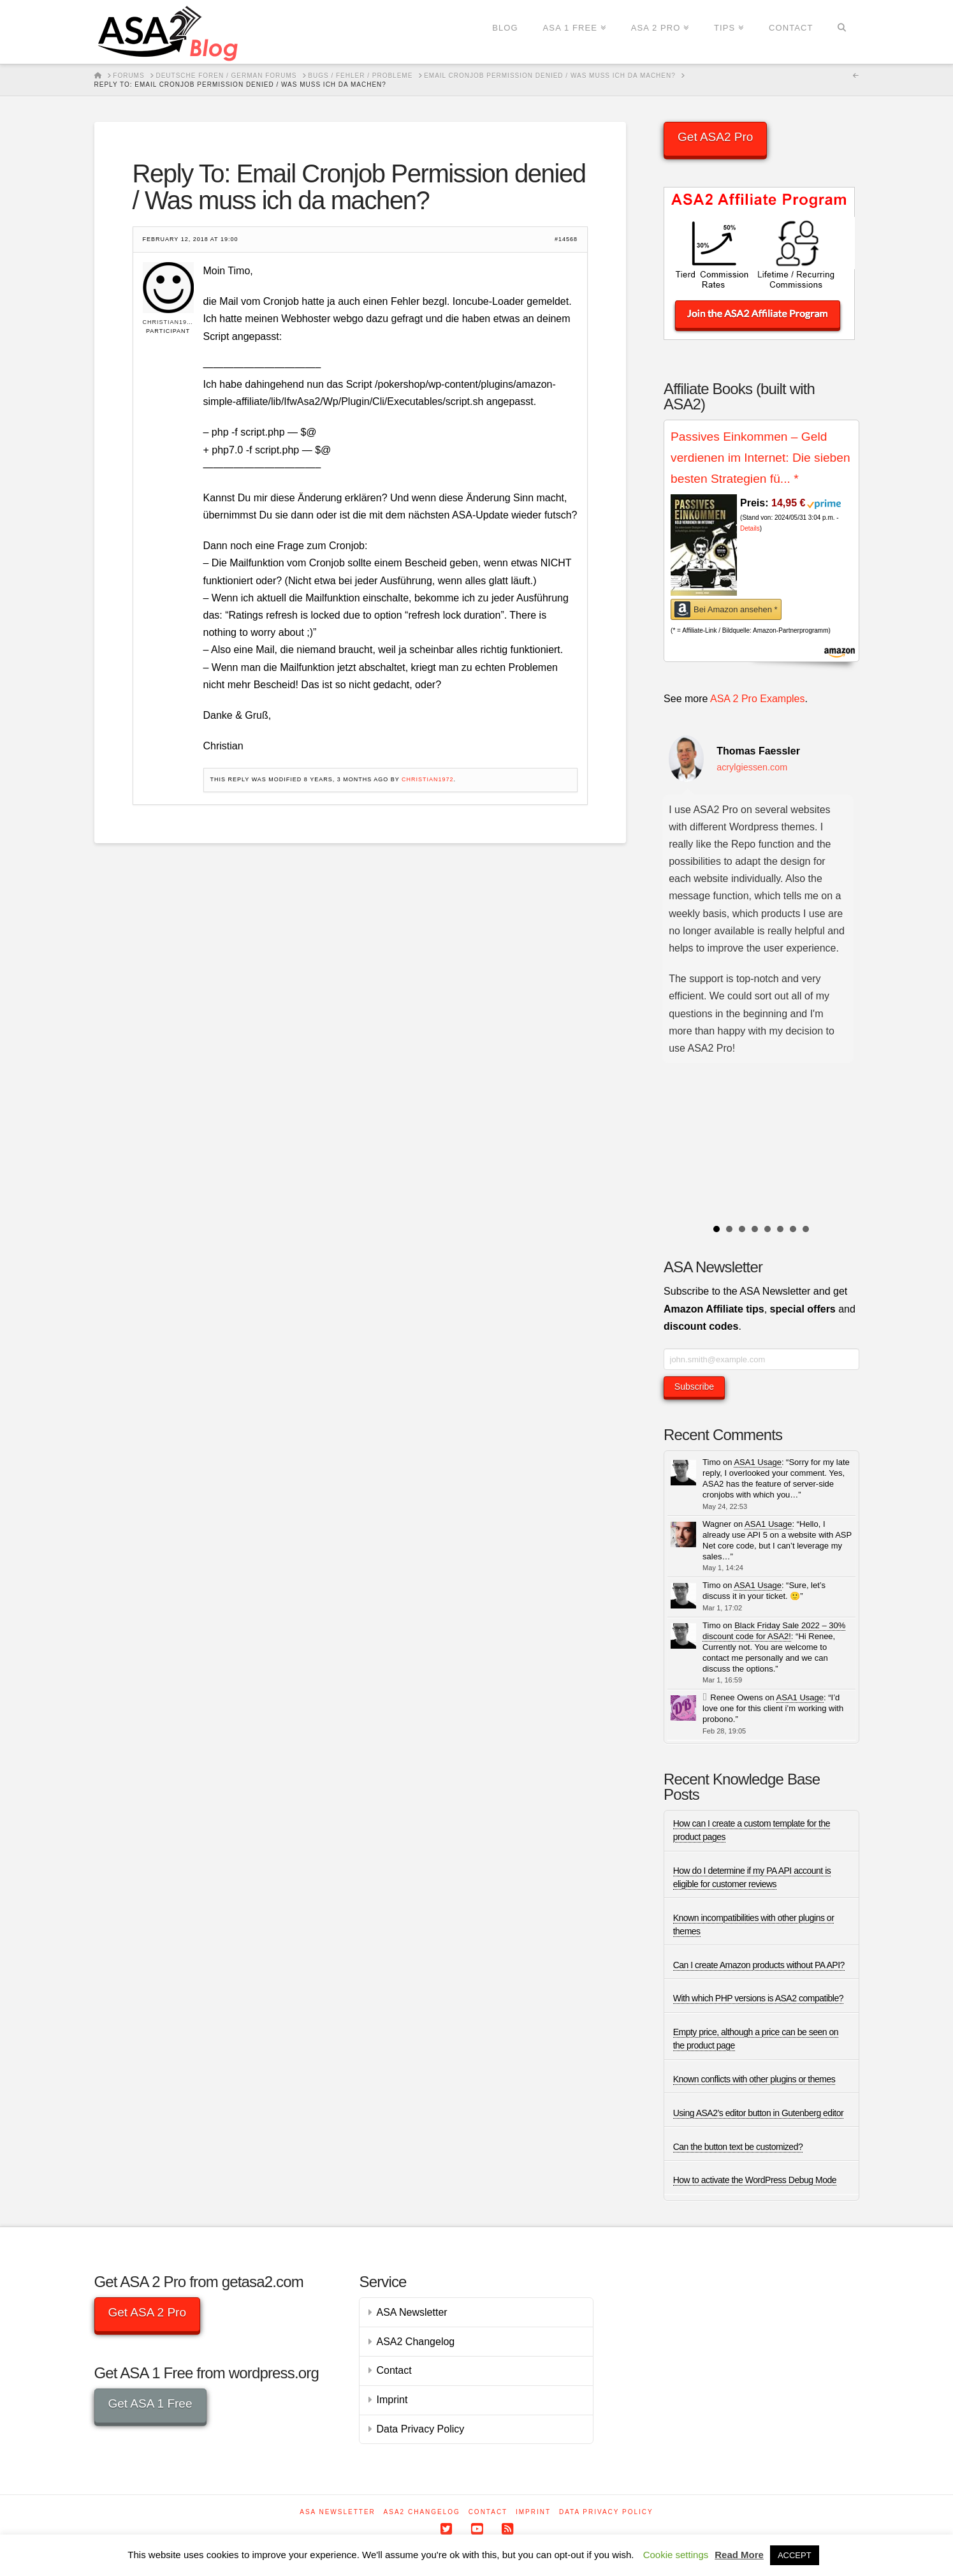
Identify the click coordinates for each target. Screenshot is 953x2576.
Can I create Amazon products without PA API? (759, 1965)
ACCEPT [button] (794, 2555)
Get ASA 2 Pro (147, 2312)
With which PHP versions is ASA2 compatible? (758, 1998)
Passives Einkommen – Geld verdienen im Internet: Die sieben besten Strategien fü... (760, 457)
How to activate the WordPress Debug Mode (754, 2180)
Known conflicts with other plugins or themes (754, 2079)
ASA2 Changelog (415, 2341)
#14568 (566, 239)
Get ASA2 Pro (715, 137)
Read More (739, 2554)
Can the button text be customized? (738, 2147)
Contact (393, 2370)
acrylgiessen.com (752, 767)
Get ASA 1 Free (150, 2403)
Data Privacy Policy (420, 2429)
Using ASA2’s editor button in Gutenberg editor (758, 2113)
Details (750, 528)
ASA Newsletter (411, 2312)
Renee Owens (736, 1697)
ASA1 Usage (757, 1462)
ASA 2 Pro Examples (757, 698)
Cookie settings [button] (676, 2554)
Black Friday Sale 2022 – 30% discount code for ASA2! (773, 1631)
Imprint (391, 2399)
